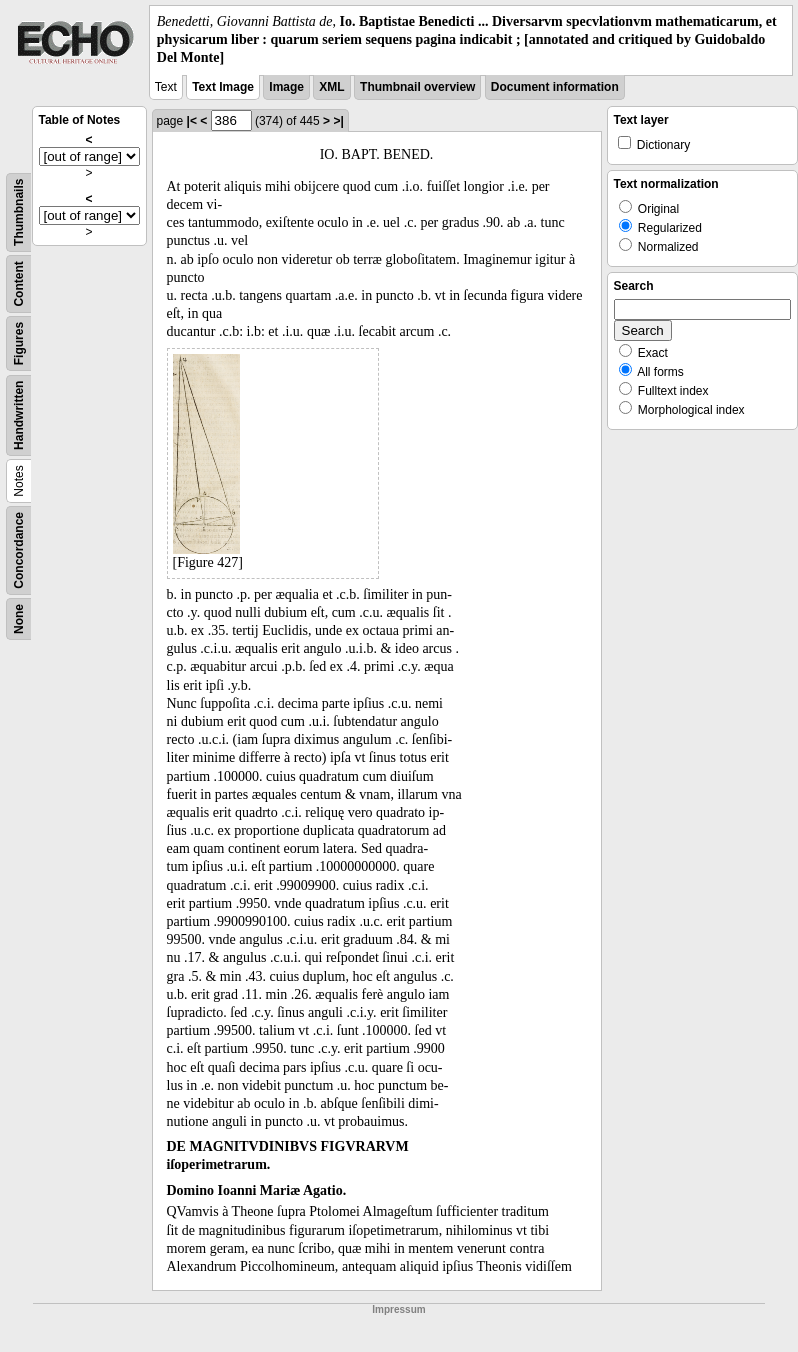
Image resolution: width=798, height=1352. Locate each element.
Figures (19, 342)
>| (338, 121)
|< (192, 121)
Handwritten (19, 414)
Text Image (223, 87)
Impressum (398, 1309)
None (19, 619)
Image (286, 87)
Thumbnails (19, 211)
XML (331, 87)
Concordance (19, 550)
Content (19, 283)
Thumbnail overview (417, 87)
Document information (555, 87)
